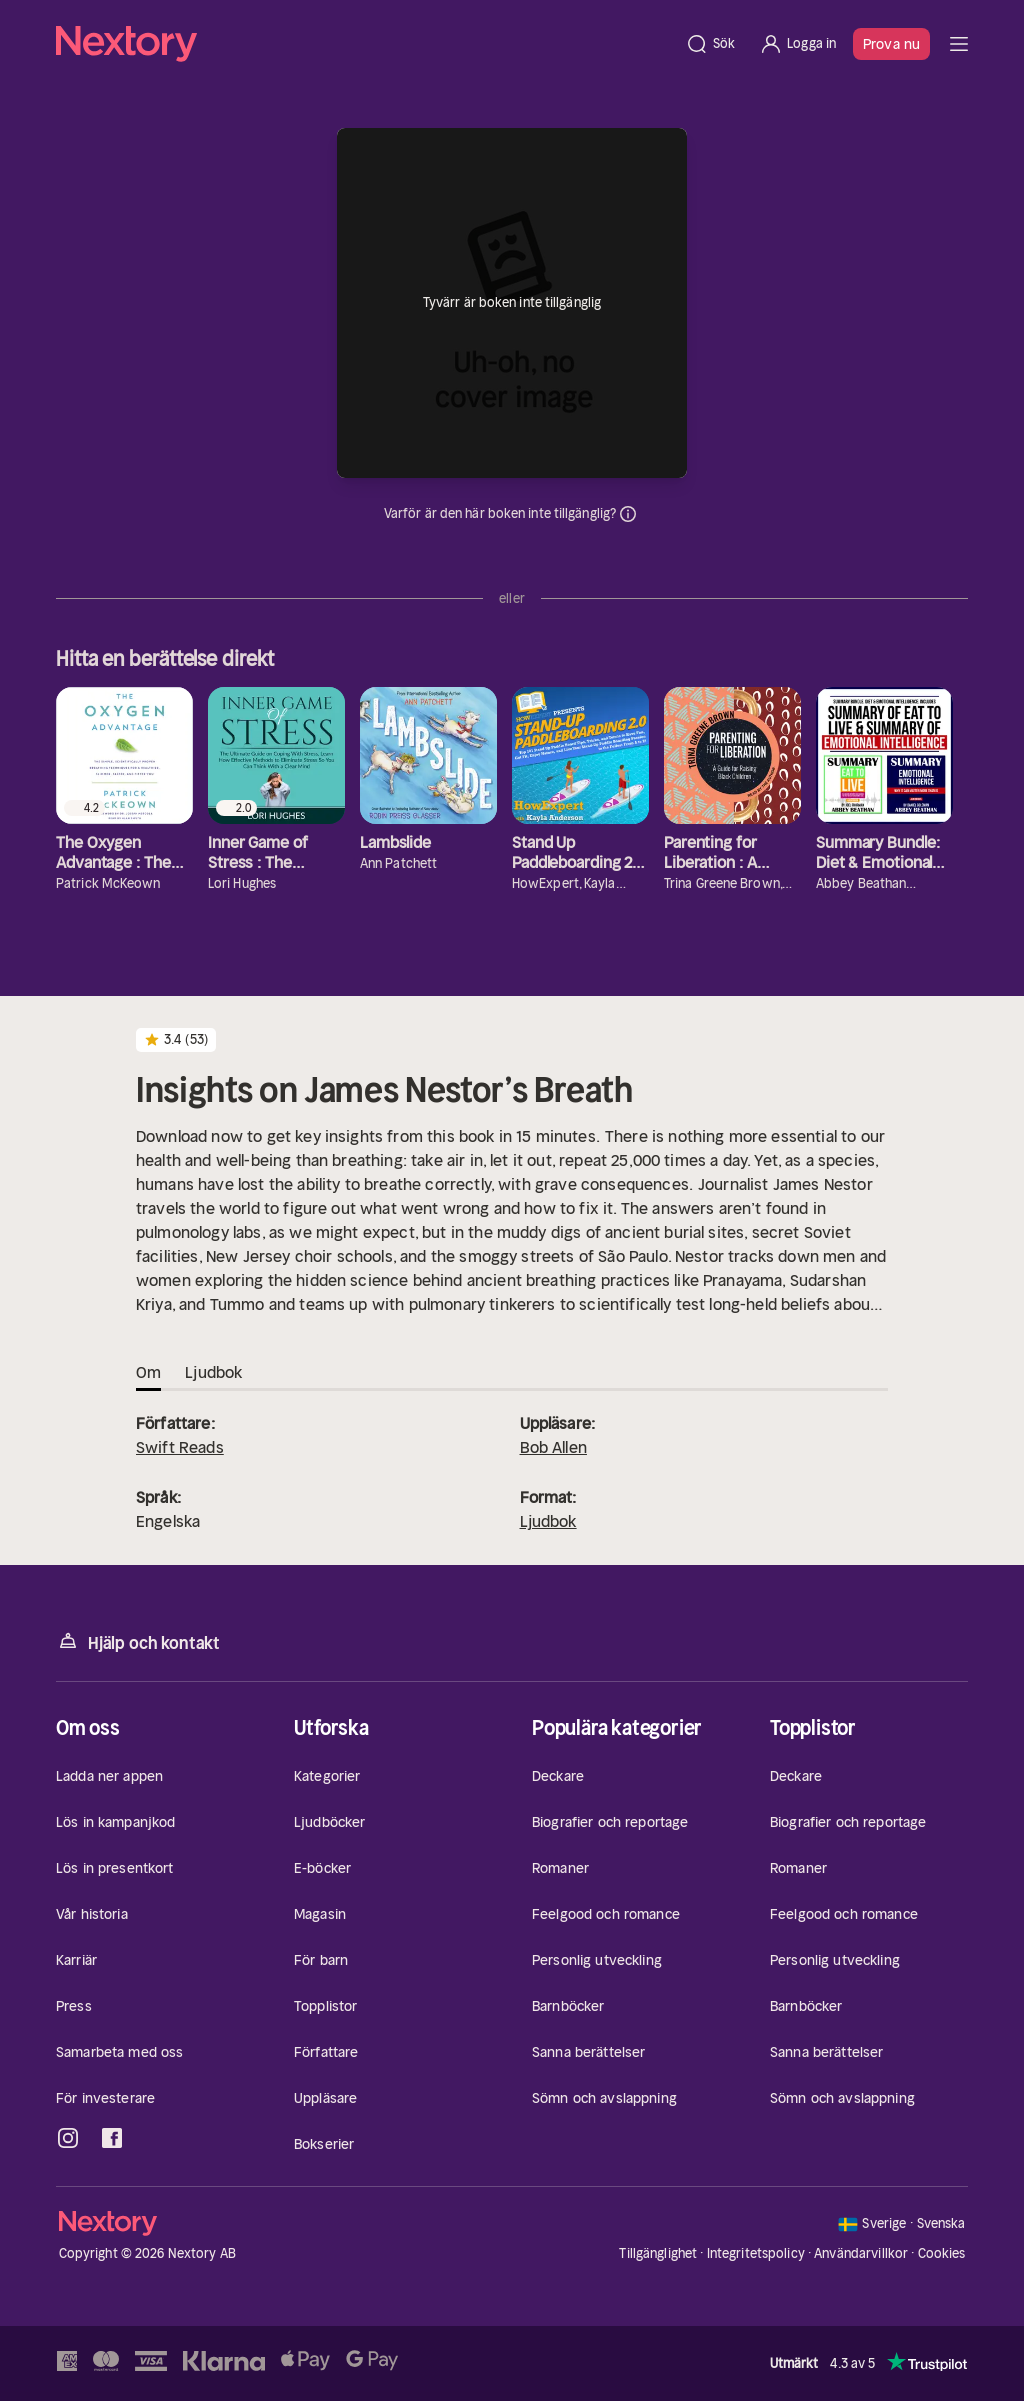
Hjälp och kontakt (138, 1641)
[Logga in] (797, 44)
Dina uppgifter (628, 514)
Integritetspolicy (756, 2253)
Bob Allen (553, 1447)
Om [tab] (148, 1372)
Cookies (942, 2254)
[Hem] (364, 44)
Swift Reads (180, 1447)
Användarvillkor (861, 2253)
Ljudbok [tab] (213, 1372)
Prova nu (891, 44)
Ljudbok (548, 1521)
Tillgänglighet (658, 2253)
